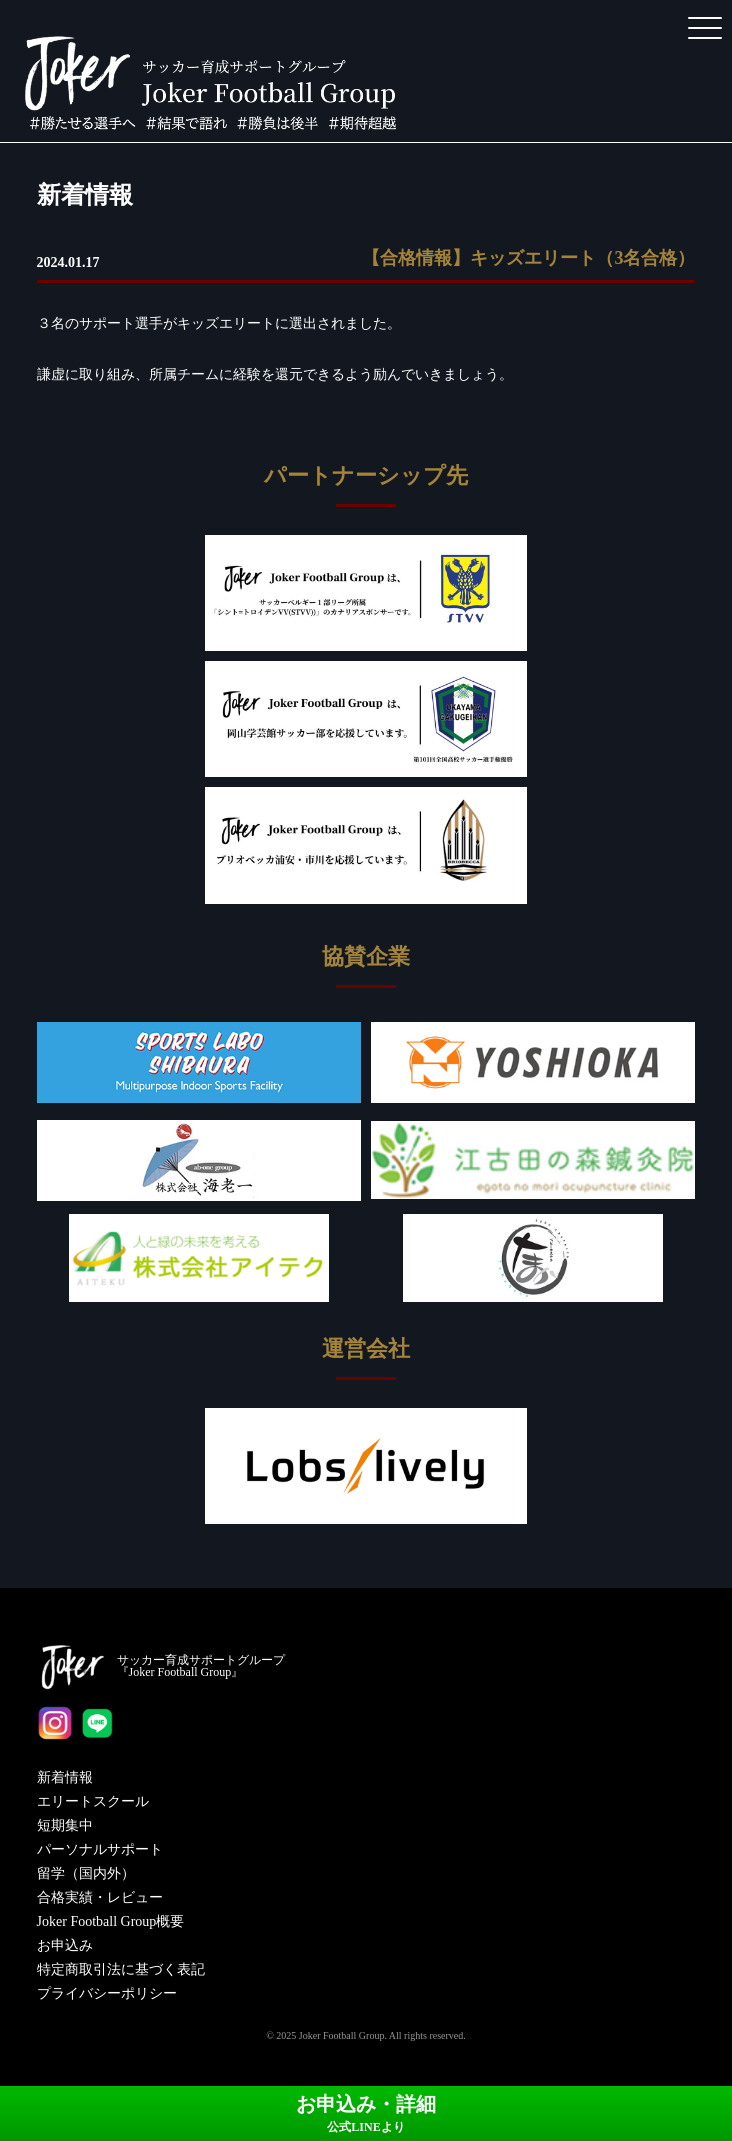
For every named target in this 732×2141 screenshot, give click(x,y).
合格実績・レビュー (100, 1897)
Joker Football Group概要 (111, 1921)
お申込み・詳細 (366, 2113)
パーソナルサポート (100, 1849)
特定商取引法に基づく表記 (121, 1969)
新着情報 (65, 1777)
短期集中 (65, 1825)
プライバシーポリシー (107, 1993)
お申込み (65, 1945)
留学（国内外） (86, 1873)
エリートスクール (93, 1801)
